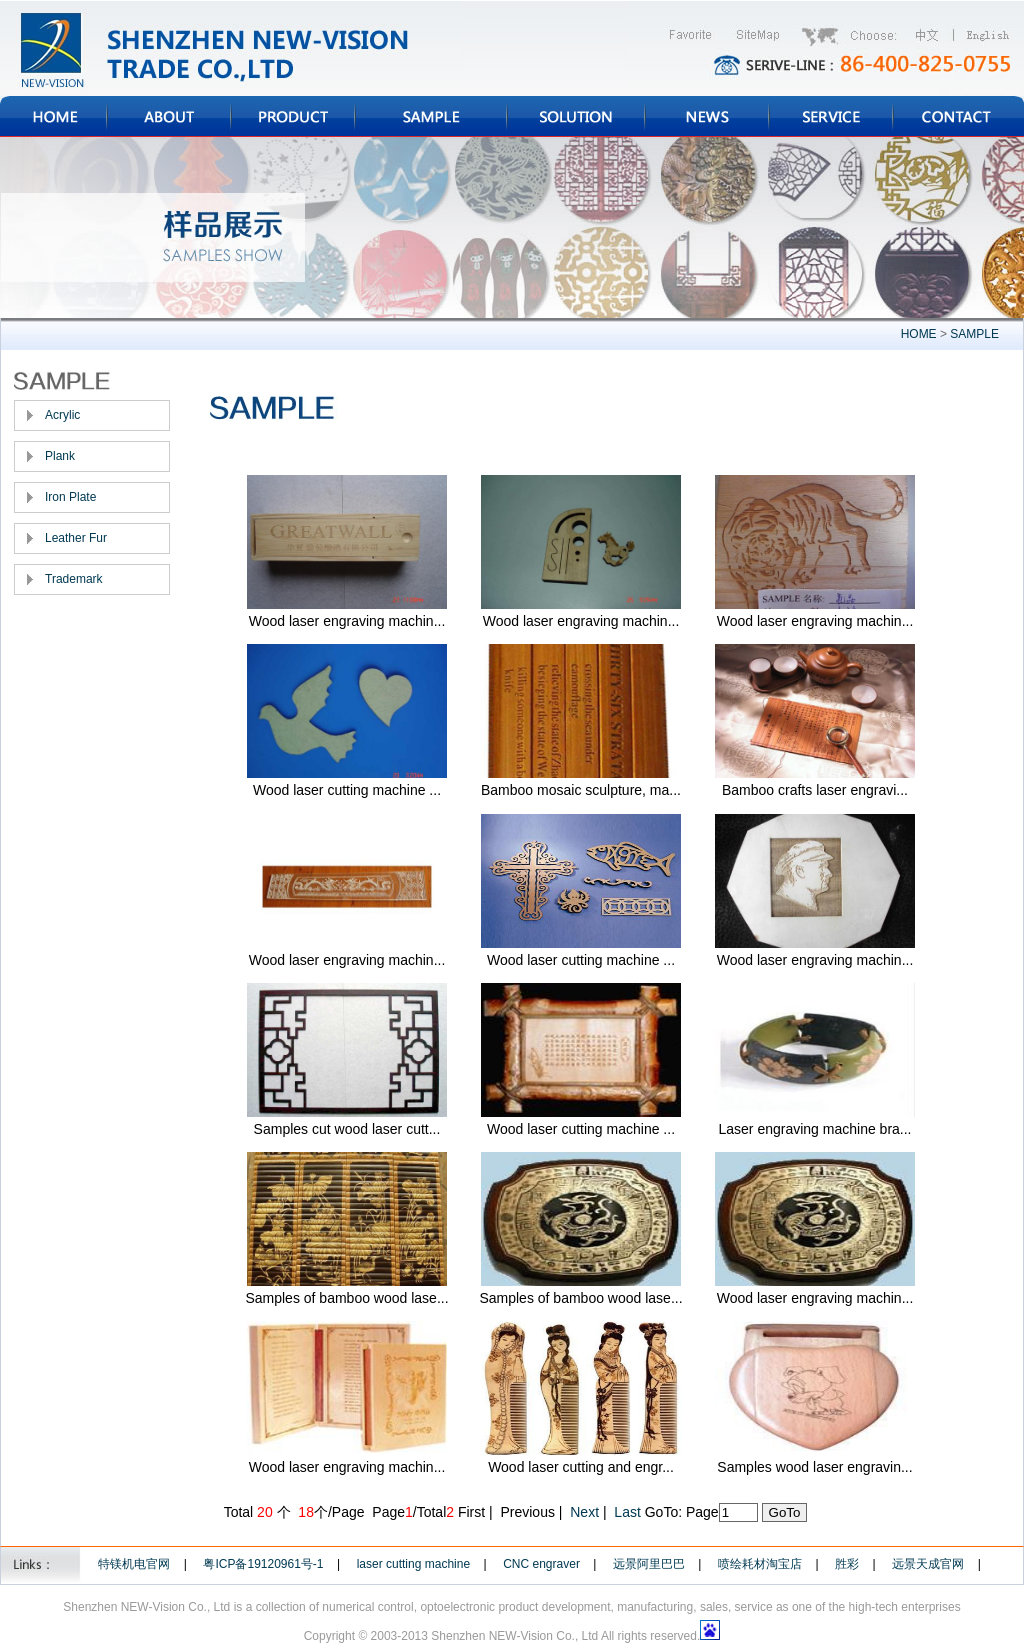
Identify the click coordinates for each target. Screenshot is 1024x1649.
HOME (53, 116)
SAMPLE (431, 116)
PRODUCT (293, 116)
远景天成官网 (928, 1564)
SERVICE (831, 116)
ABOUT (169, 116)
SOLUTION (576, 116)
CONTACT (958, 116)
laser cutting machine (413, 1564)
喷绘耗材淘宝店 (760, 1564)
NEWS (707, 116)
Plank (60, 456)
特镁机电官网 (134, 1564)
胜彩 (847, 1564)
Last (627, 1512)
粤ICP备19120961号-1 (263, 1564)
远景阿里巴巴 (649, 1564)
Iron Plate (70, 497)
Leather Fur (76, 538)
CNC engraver (541, 1564)
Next (584, 1512)
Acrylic (62, 415)
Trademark (74, 579)
